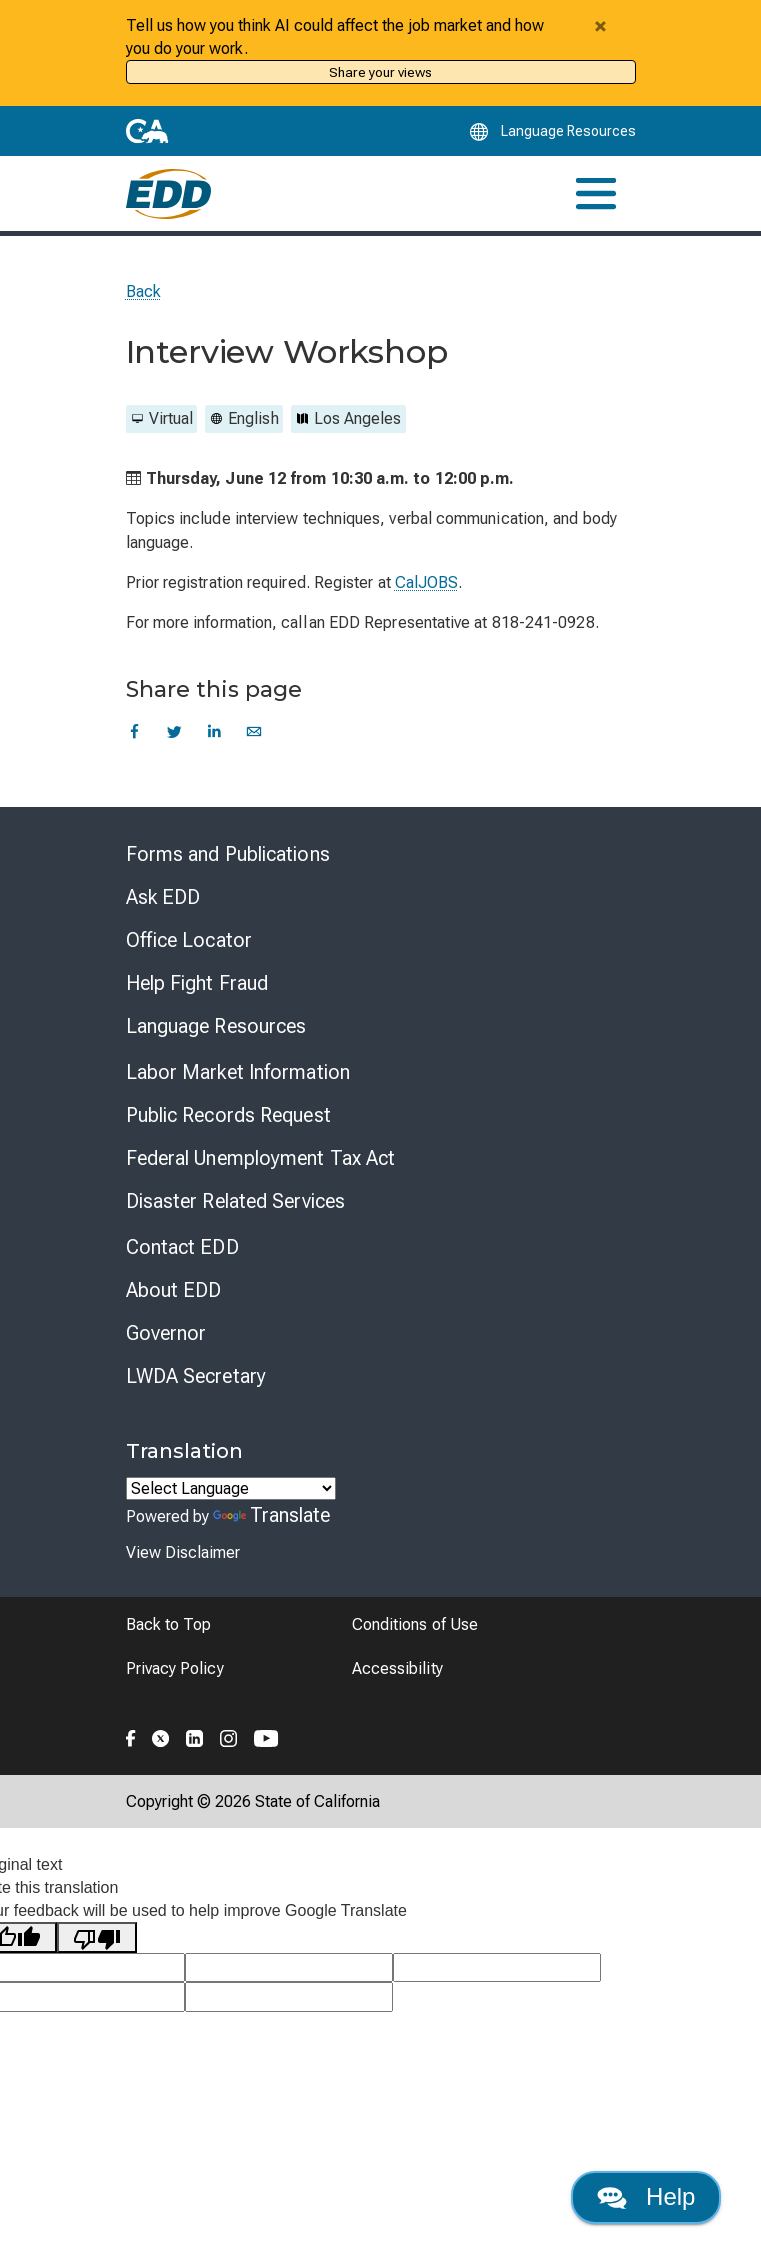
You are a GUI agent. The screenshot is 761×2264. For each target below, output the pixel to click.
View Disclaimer (183, 1552)
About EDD (174, 1290)
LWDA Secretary (196, 1376)
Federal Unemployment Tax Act (261, 1158)
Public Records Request (228, 1115)
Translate (272, 1515)
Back (143, 291)
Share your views (380, 72)
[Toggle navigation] (596, 193)
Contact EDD (182, 1247)
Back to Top (169, 1624)
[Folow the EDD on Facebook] (131, 1736)
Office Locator (189, 940)
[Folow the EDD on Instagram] (229, 1736)
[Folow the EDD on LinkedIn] (195, 1736)
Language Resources (216, 1026)
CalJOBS (427, 582)
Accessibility (397, 1668)
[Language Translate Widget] (231, 1488)
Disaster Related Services (236, 1201)
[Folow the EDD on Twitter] (161, 1736)
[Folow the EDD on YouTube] (266, 1736)
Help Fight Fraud (197, 983)
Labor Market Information (238, 1072)
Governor (166, 1333)
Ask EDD (163, 897)
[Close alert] (601, 26)
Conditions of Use (415, 1624)
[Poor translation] (97, 1937)
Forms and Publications (228, 854)
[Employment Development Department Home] (168, 194)
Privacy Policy (175, 1668)
